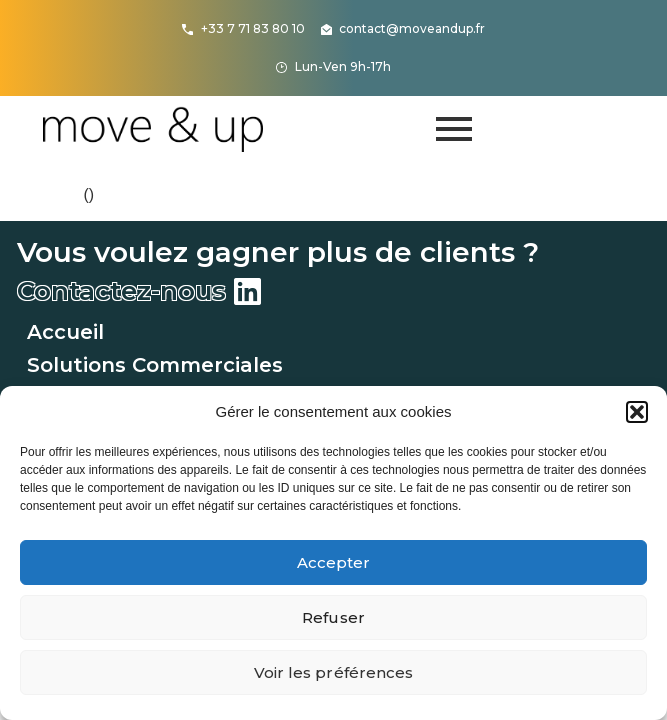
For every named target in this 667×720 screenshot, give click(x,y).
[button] (637, 412)
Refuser (333, 617)
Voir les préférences (334, 672)
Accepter (334, 562)
